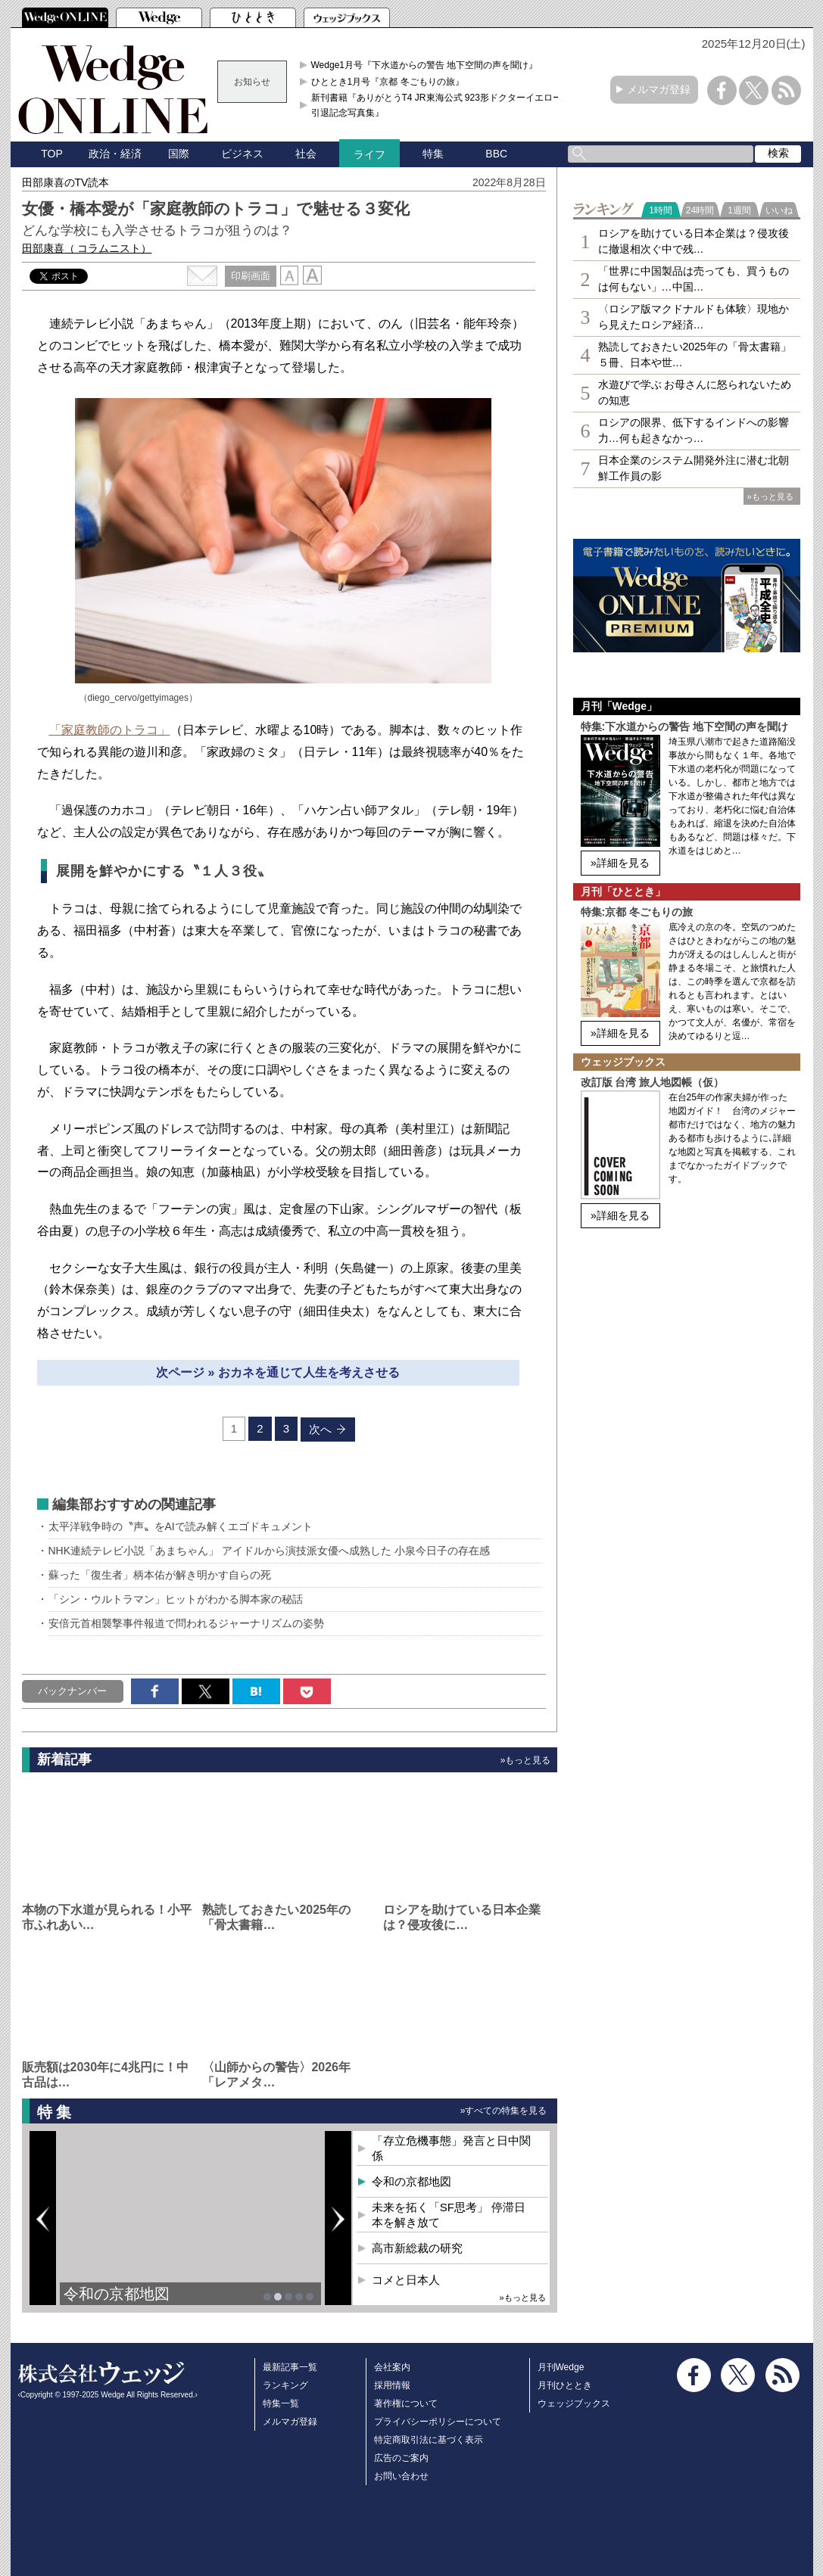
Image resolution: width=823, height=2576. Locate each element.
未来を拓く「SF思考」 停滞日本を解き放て (448, 2215)
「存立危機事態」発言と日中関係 (451, 2148)
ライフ (369, 154)
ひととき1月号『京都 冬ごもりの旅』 (387, 81)
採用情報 (392, 2385)
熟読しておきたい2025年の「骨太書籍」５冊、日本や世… (694, 355)
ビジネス (242, 154)
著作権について (406, 2403)
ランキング (285, 2385)
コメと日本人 (406, 2279)
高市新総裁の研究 (417, 2248)
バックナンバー (72, 1691)
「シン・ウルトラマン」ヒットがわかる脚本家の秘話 (175, 1599)
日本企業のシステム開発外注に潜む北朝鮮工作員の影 (693, 468)
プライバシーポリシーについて (437, 2421)
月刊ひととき (565, 2385)
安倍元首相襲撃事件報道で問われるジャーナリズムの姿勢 (186, 1623)
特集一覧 (281, 2403)
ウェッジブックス (574, 2403)
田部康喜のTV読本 (66, 182)
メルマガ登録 (659, 89)
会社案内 (392, 2367)
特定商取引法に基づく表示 (428, 2439)
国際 (178, 154)
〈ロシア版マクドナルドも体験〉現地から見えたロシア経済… (693, 317)
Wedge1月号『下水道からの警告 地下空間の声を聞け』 (424, 65)
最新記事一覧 (290, 2367)
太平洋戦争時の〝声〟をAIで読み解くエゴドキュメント (180, 1526)
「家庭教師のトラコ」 (109, 729)
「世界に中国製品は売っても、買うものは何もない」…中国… (693, 279)
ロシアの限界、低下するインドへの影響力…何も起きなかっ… (693, 430)
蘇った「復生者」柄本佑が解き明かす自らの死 (159, 1575)
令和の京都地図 (117, 2293)
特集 (433, 154)
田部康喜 (87, 248)
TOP (52, 154)
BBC (496, 154)
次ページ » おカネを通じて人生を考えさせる (278, 1372)
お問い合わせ (401, 2476)
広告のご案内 (401, 2458)
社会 (305, 154)
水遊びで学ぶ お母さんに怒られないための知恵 (695, 392)
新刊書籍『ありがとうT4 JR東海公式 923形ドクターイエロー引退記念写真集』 (436, 105)
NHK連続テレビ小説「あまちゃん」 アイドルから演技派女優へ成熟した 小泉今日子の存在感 (269, 1551)
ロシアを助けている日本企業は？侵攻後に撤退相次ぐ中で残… (693, 241)
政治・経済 (115, 154)
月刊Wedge (561, 2367)
